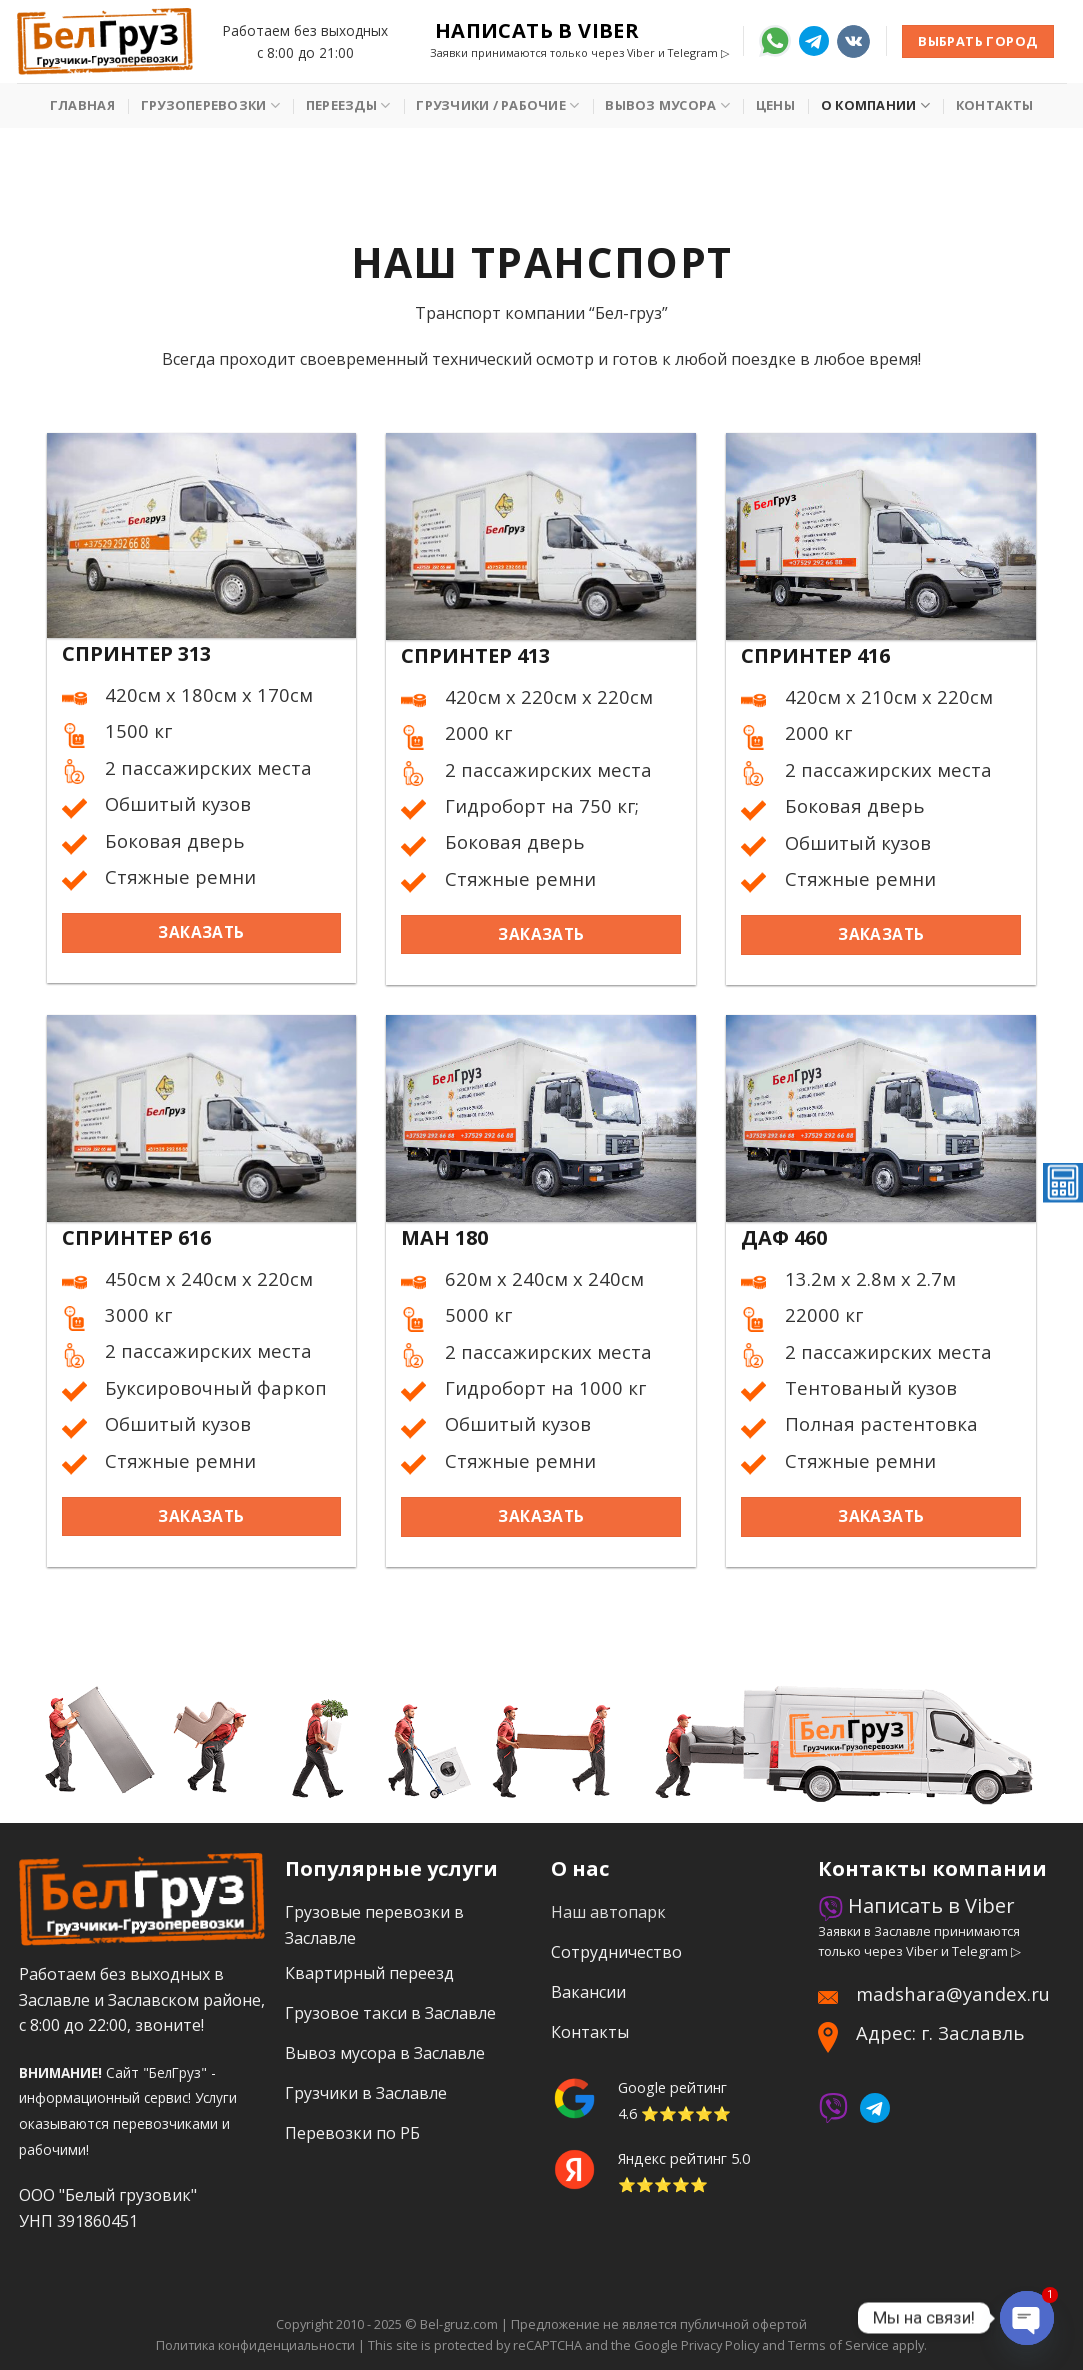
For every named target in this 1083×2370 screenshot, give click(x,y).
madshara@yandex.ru (953, 1993)
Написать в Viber (537, 31)
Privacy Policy (720, 2345)
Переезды (348, 105)
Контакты (994, 105)
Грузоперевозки (210, 105)
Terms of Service (838, 2345)
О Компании (875, 105)
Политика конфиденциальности (255, 2345)
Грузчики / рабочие (497, 105)
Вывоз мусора (667, 105)
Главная (82, 105)
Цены (775, 105)
